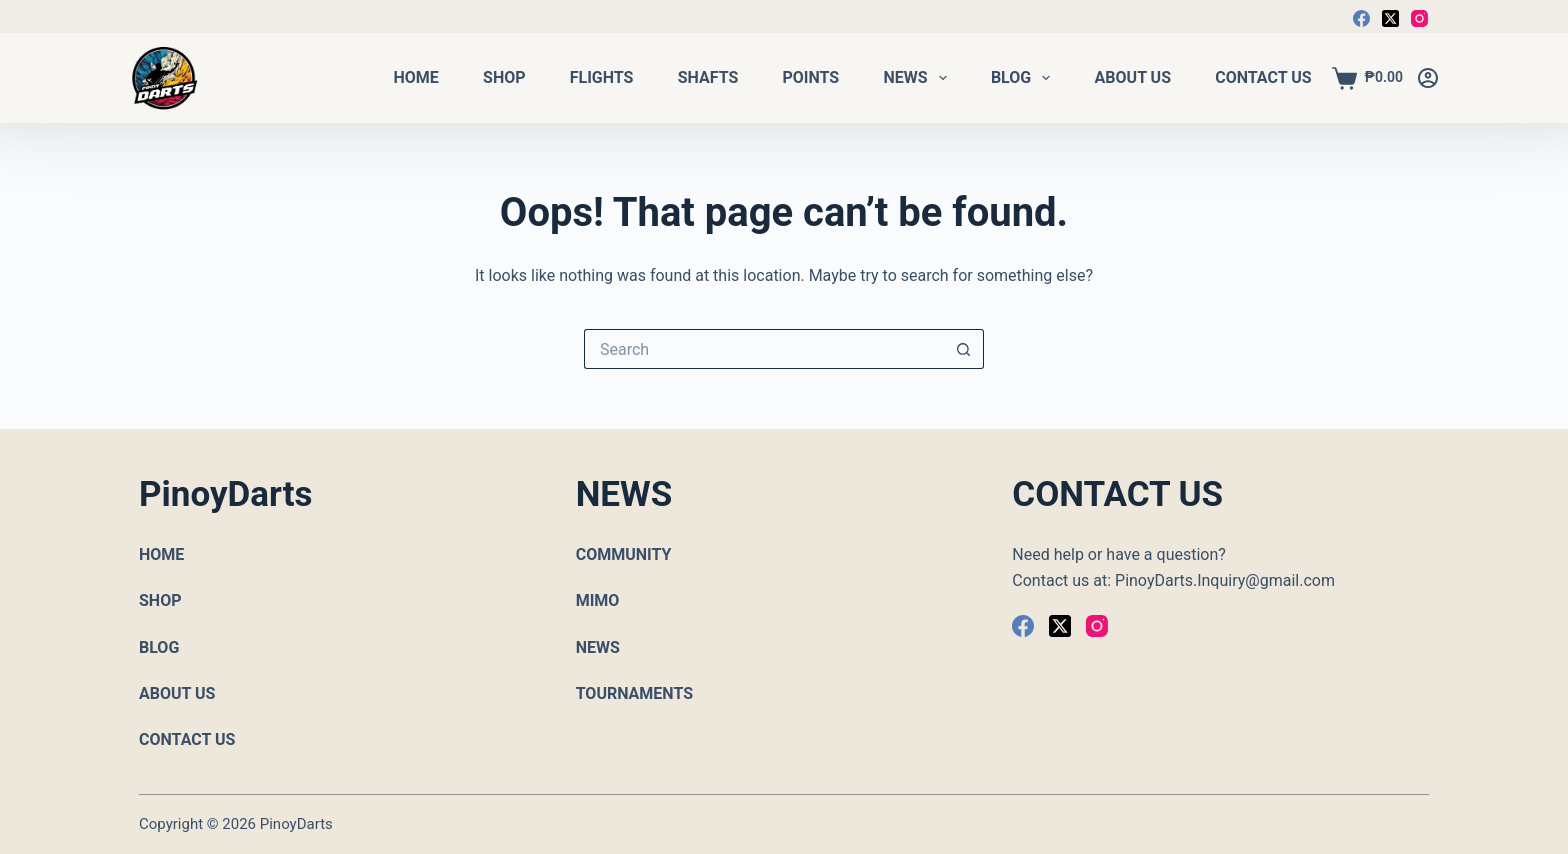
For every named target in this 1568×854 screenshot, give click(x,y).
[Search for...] (764, 349)
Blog (1021, 78)
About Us (1133, 77)
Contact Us (1263, 77)
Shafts (708, 77)
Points (810, 77)
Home (416, 77)
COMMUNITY (624, 554)
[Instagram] (1419, 18)
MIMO (598, 600)
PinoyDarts (296, 824)
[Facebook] (1361, 18)
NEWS (598, 647)
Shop (504, 77)
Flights (602, 77)
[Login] (1428, 78)
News (914, 78)
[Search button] (964, 349)
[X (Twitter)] (1390, 18)
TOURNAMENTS (634, 693)
